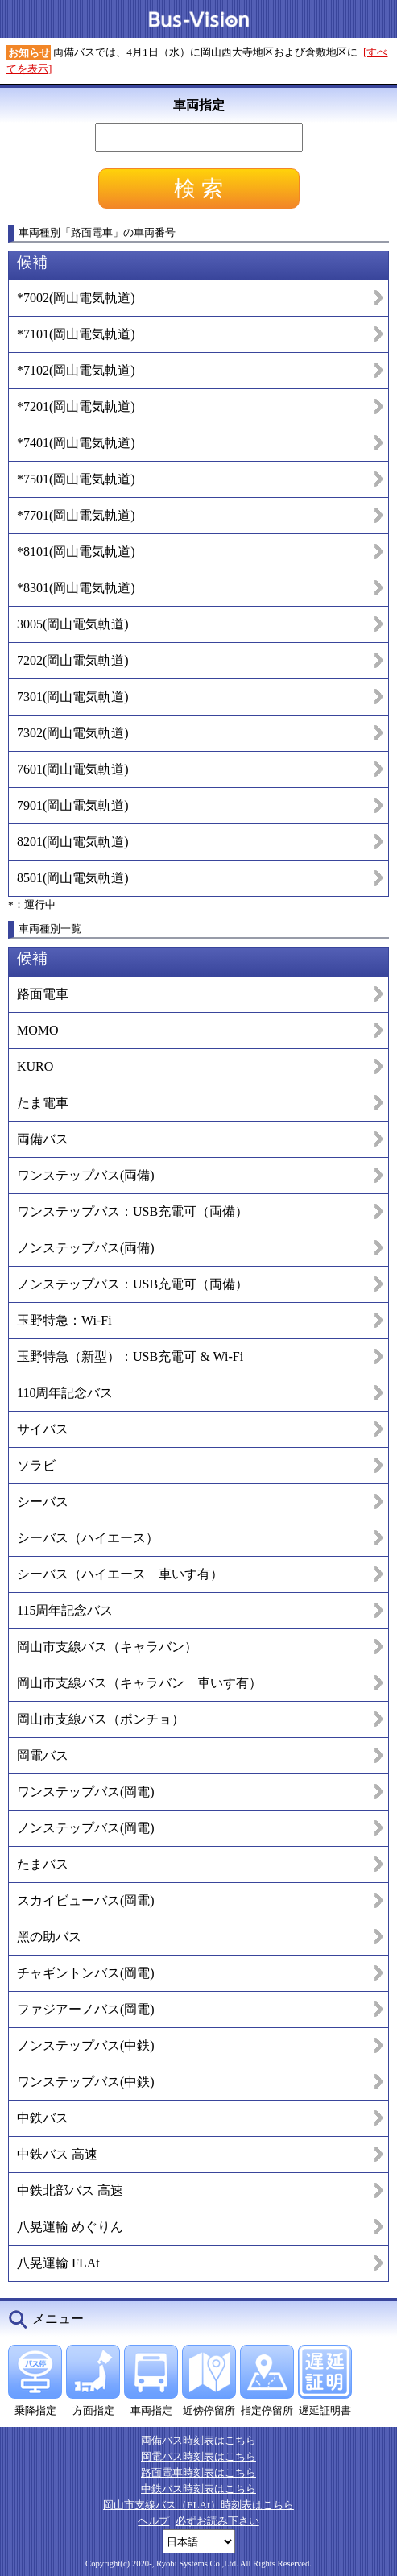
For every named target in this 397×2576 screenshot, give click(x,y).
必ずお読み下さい (217, 2521)
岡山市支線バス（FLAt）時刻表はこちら (198, 2505)
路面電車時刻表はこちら (198, 2472)
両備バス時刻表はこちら (198, 2440)
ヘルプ (153, 2521)
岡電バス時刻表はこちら (198, 2456)
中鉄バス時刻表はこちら (198, 2489)
